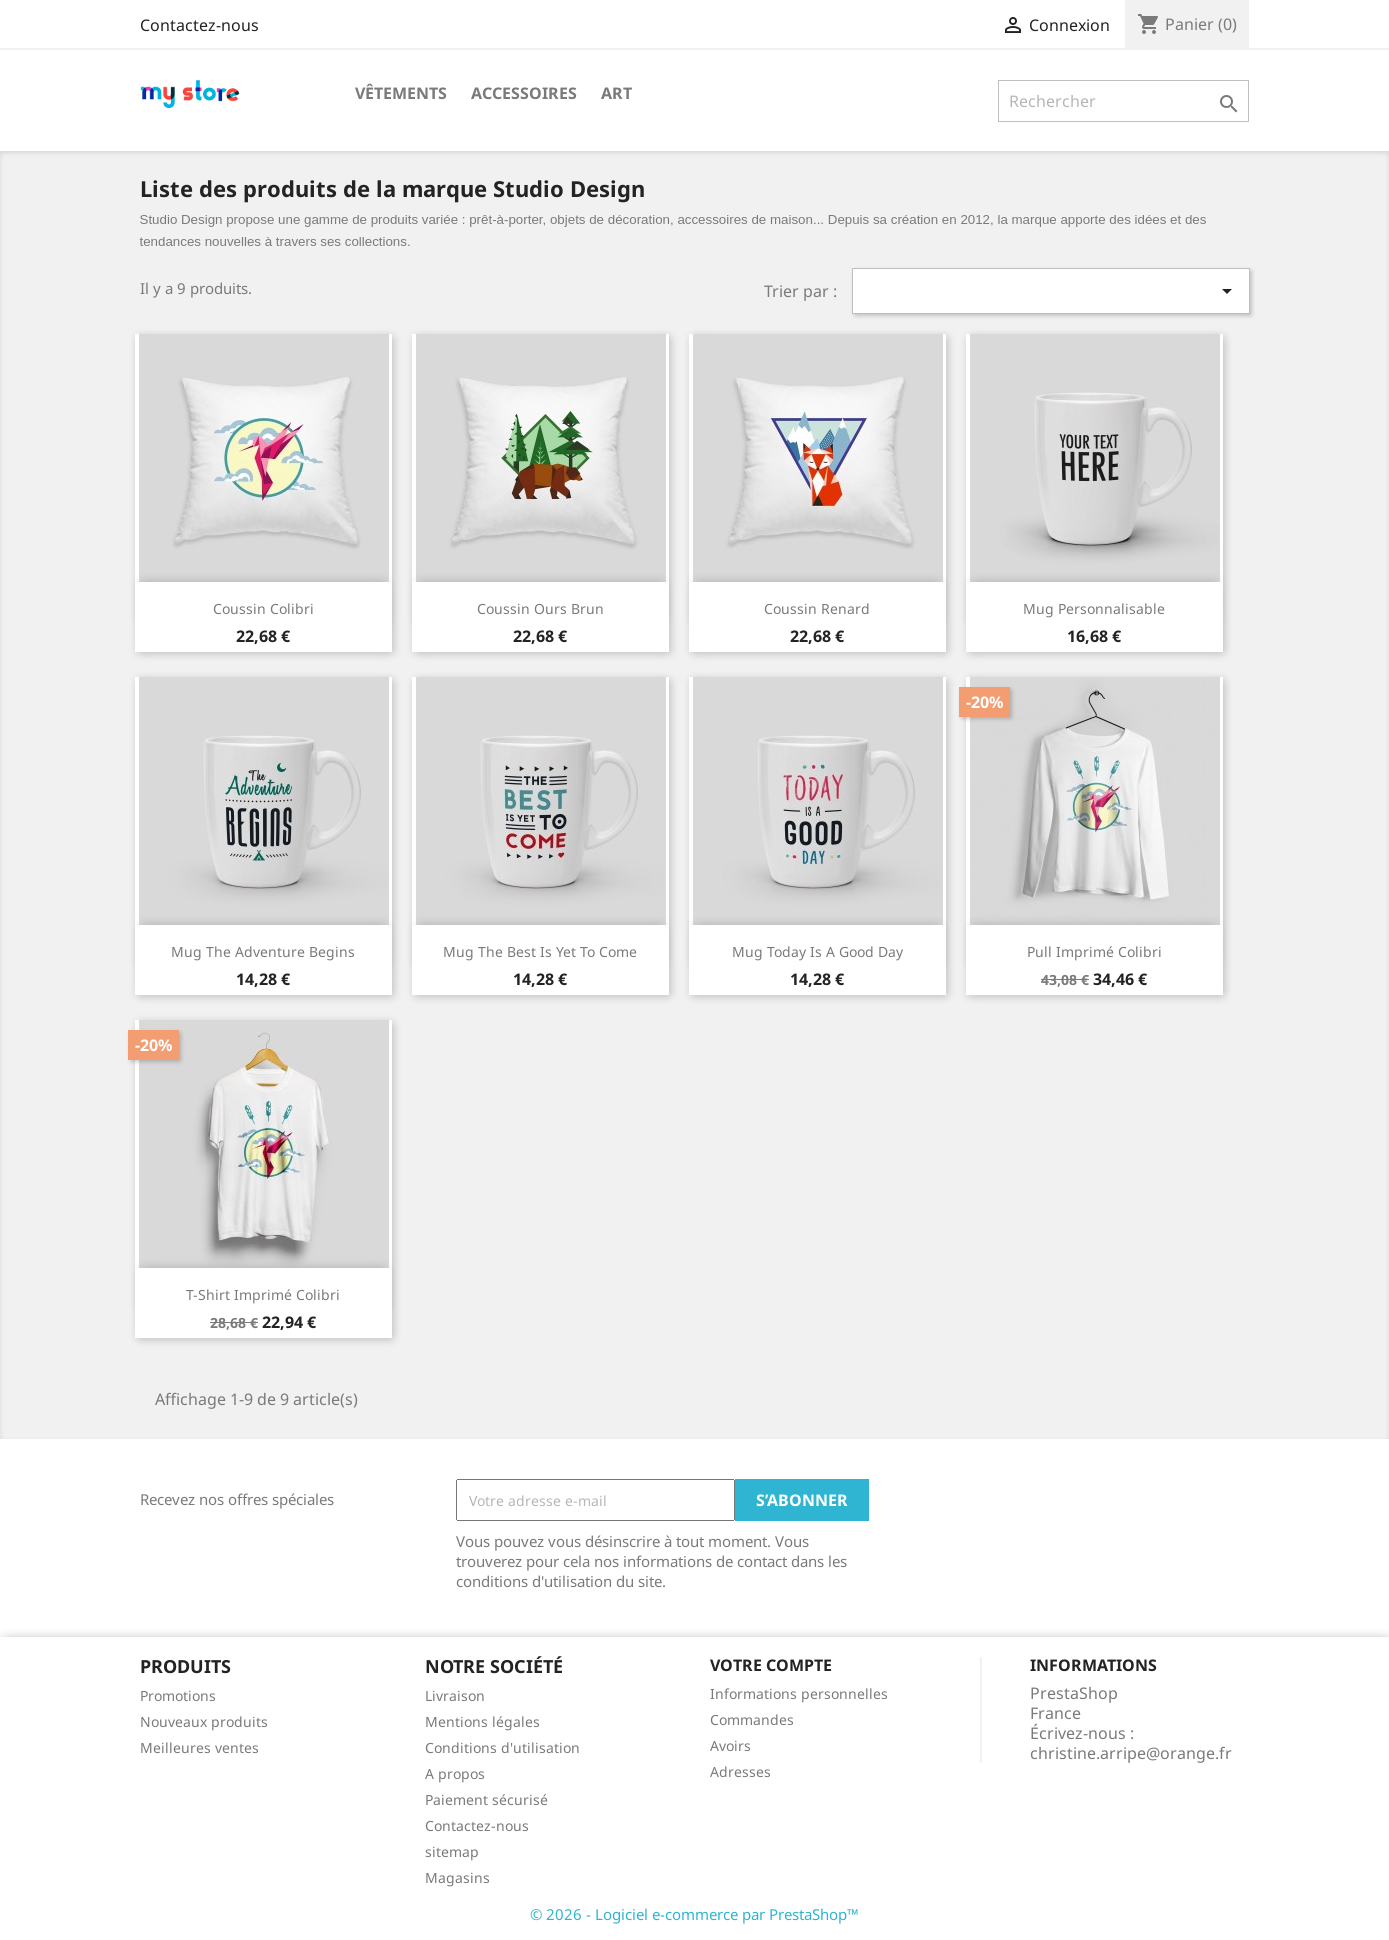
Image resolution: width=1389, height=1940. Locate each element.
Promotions (178, 1695)
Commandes (752, 1719)
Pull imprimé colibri (1094, 951)
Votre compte (771, 1665)
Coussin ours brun (540, 608)
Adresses (740, 1771)
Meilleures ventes (199, 1747)
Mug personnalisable (1094, 608)
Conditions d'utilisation (502, 1747)
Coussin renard (817, 608)
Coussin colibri (263, 608)
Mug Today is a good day (817, 951)
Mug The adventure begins (263, 951)
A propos (455, 1773)
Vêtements (401, 93)
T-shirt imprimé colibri (263, 1294)
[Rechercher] (1123, 101)
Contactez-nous (199, 25)
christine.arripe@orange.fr (1131, 1753)
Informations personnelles (799, 1693)
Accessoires (524, 93)
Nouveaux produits (204, 1721)
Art (616, 93)
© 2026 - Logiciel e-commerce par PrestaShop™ (694, 1914)
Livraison (455, 1695)
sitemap (452, 1851)
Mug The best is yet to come (540, 951)
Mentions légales (482, 1721)
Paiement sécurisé (486, 1799)
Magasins (457, 1877)
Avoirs (730, 1745)
